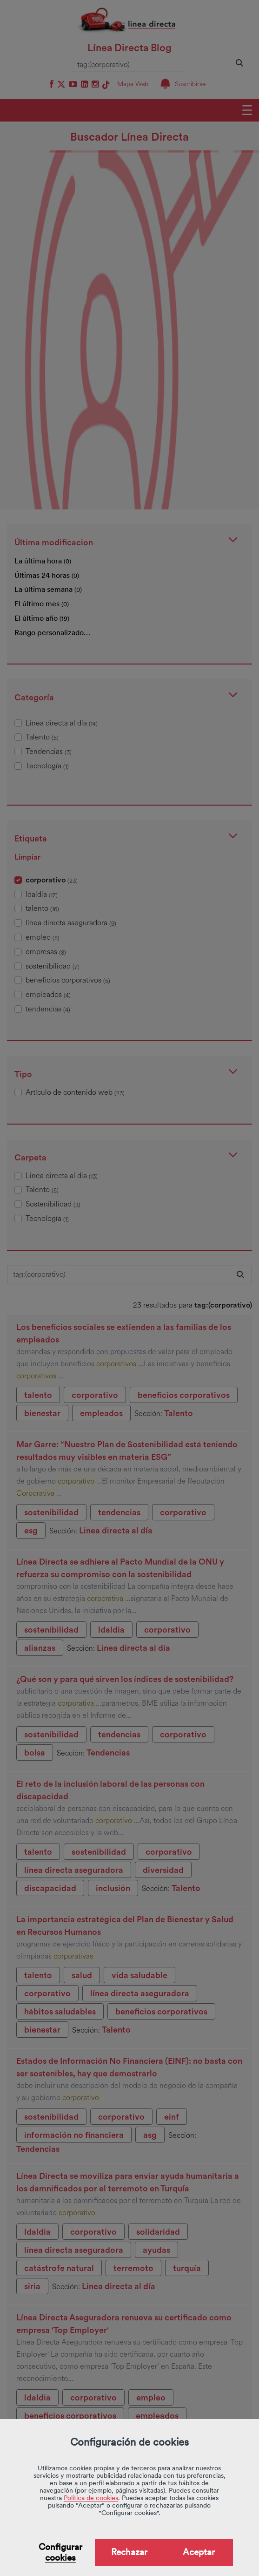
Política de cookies (91, 2497)
